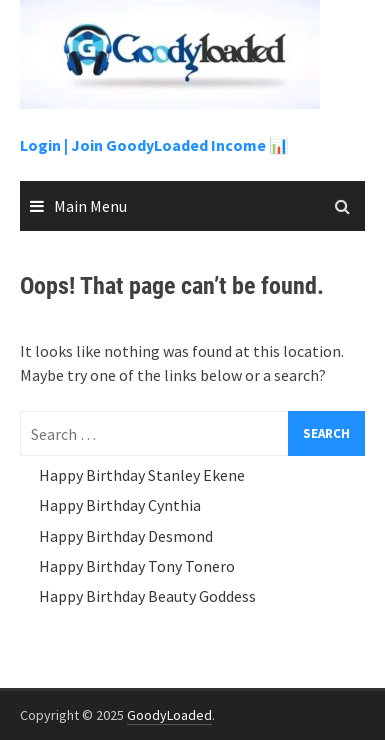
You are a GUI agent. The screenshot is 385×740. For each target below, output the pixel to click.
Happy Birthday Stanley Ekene (142, 475)
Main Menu (90, 206)
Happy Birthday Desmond (126, 536)
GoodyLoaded (169, 715)
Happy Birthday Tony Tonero (137, 566)
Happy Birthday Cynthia (120, 505)
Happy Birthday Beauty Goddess (147, 596)
